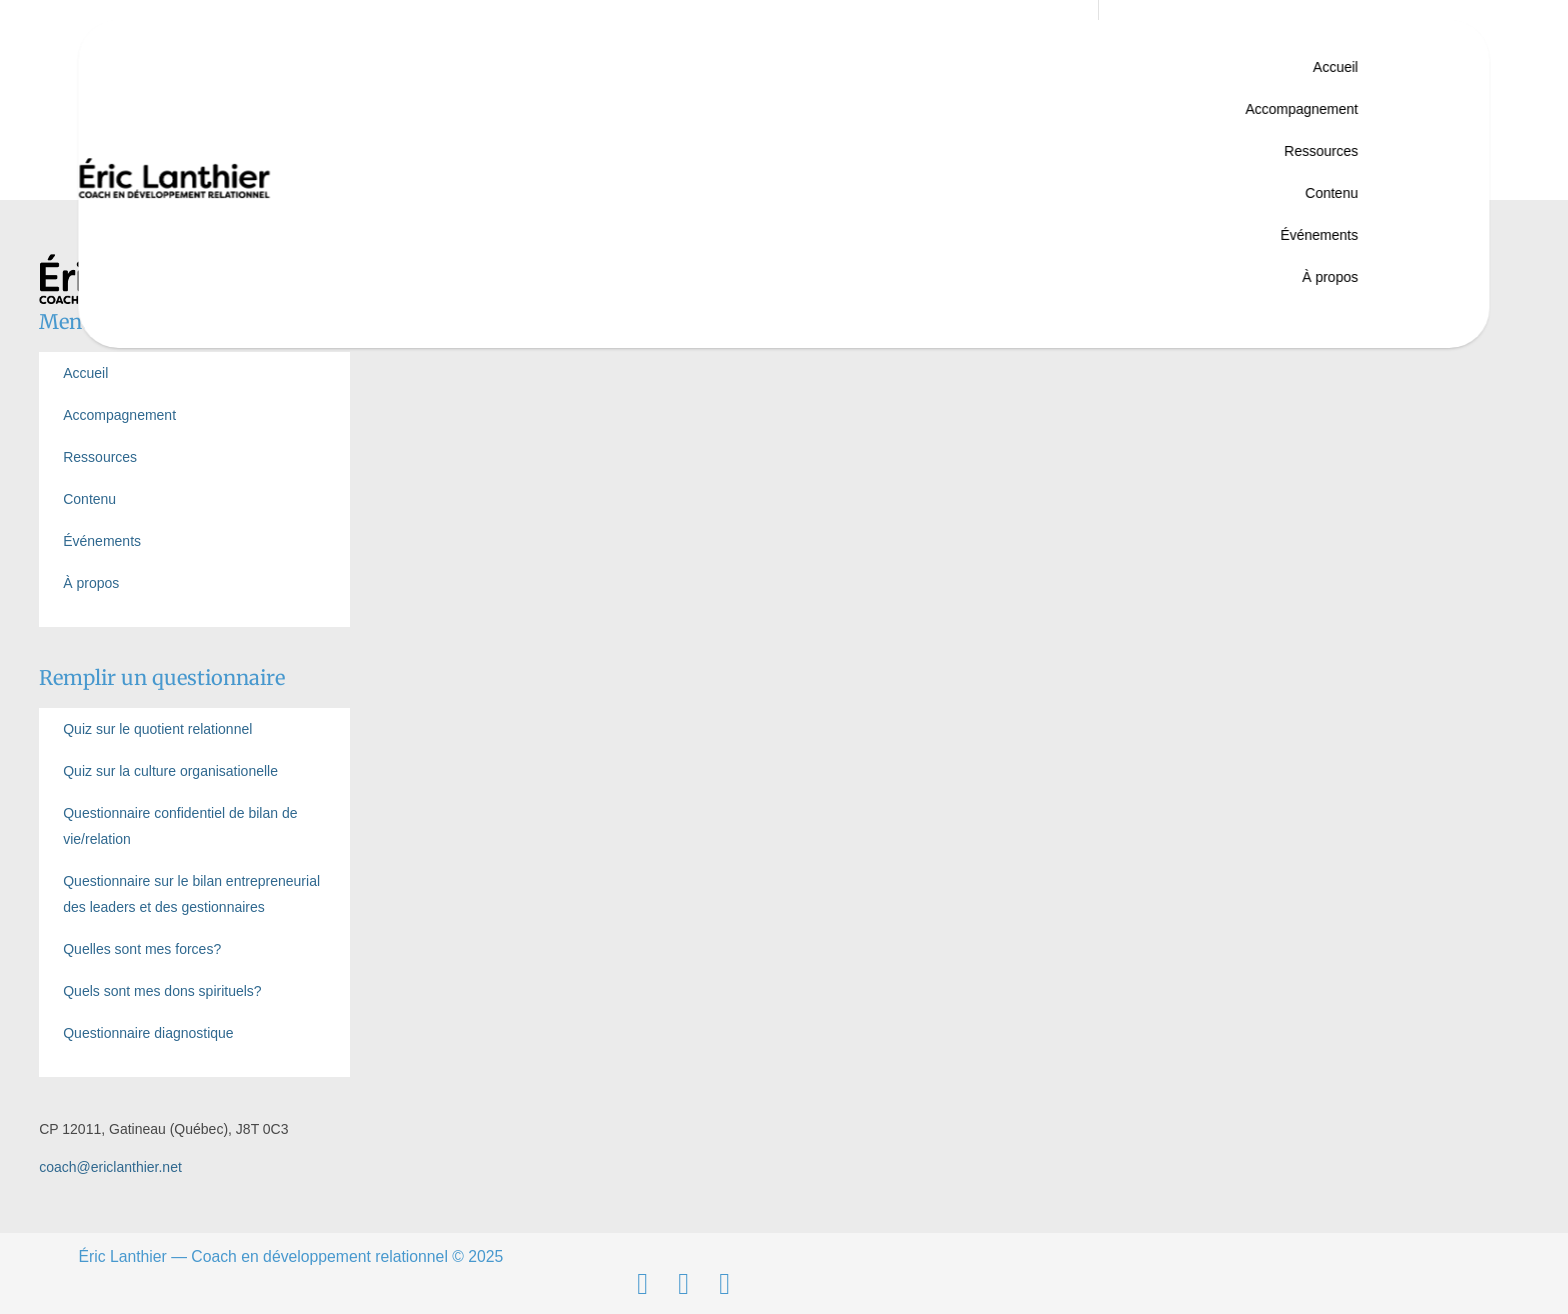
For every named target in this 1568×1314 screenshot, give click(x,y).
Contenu (1331, 193)
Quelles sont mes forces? (142, 949)
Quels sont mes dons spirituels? (162, 991)
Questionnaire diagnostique (148, 1033)
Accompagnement (1301, 109)
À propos (1330, 277)
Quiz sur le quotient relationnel (157, 729)
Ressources (1321, 151)
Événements (1319, 235)
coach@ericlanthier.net (110, 1167)
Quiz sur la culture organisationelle (170, 771)
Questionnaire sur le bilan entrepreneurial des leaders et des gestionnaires (191, 894)
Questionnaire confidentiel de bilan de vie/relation (180, 826)
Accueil (1335, 67)
